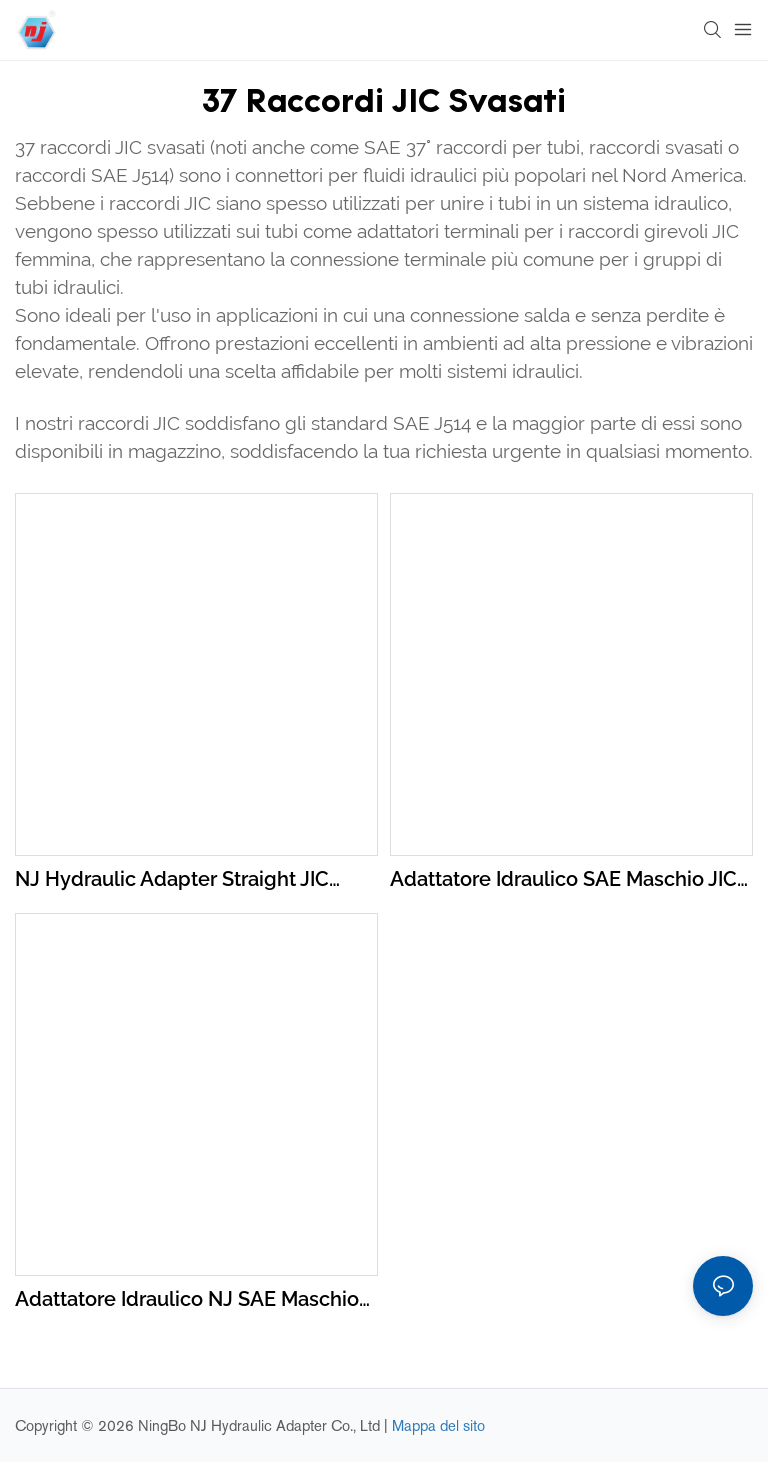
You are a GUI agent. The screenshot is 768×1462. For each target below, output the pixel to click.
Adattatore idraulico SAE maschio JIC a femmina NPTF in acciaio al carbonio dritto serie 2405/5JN (563, 880)
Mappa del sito (438, 1425)
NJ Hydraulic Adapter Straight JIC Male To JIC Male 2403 (172, 880)
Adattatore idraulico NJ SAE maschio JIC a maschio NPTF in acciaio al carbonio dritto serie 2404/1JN (187, 1300)
